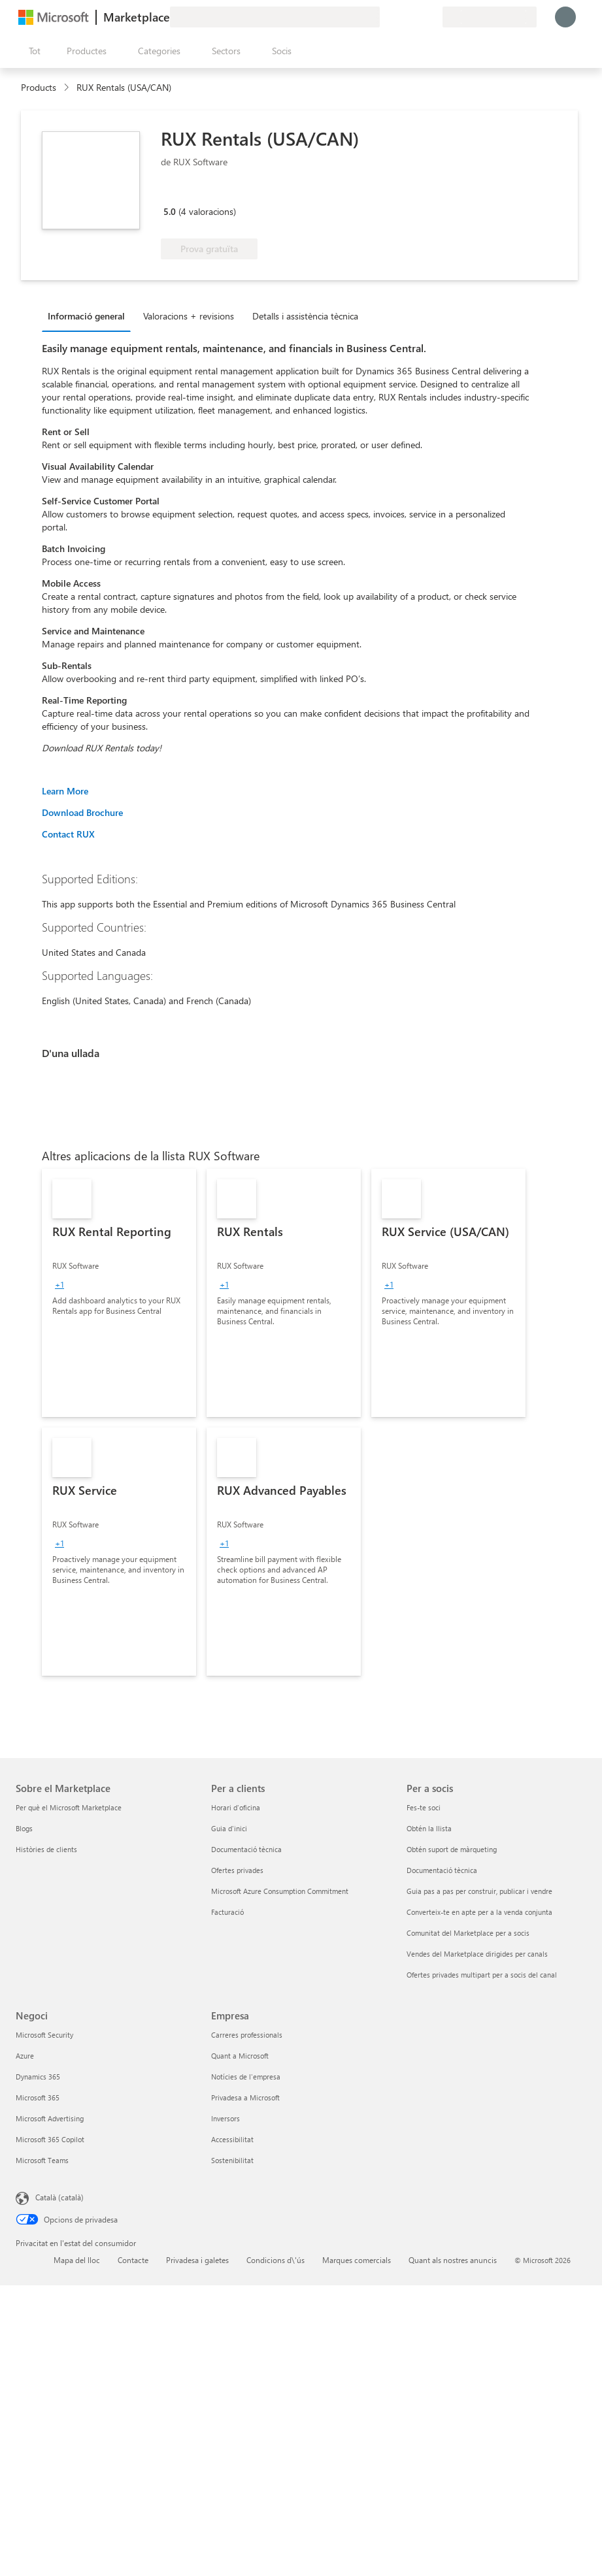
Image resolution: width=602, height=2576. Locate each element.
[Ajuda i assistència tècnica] (400, 17)
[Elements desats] (416, 17)
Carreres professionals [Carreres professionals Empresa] (246, 2035)
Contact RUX (68, 834)
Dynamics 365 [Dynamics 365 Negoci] (38, 2076)
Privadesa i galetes (197, 2260)
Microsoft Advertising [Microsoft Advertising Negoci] (50, 2118)
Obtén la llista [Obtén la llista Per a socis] (429, 1828)
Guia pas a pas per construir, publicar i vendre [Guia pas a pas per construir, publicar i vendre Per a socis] (479, 1891)
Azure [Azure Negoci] (25, 2056)
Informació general (86, 316)
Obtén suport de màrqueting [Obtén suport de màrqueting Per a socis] (452, 1849)
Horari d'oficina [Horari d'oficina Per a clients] (235, 1807)
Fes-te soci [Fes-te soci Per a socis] (424, 1807)
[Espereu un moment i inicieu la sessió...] (565, 17)
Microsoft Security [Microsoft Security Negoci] (44, 2035)
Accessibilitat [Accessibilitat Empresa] (232, 2139)
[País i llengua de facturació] (490, 17)
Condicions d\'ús (275, 2260)
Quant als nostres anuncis (453, 2260)
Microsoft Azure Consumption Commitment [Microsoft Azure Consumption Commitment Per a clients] (279, 1891)
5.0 (169, 211)
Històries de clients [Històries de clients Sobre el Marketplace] (46, 1849)
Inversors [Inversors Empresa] (225, 2118)
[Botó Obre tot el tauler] (32, 51)
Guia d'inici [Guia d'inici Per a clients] (229, 1828)
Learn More (65, 791)
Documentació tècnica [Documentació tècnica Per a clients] (246, 1849)
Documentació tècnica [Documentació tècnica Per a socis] (442, 1870)
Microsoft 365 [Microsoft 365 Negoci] (37, 2097)
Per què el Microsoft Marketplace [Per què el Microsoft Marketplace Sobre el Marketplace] (69, 1807)
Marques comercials (356, 2260)
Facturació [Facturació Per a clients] (227, 1912)
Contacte (133, 2260)
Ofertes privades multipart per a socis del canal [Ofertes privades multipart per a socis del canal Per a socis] (482, 1975)
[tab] (89, 315)
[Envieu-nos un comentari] (385, 17)
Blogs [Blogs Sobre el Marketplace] (24, 1828)
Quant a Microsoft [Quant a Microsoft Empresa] (240, 2056)
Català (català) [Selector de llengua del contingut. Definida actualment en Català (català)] (59, 2197)
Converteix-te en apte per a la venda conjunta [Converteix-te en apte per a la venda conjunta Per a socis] (479, 1912)
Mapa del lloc (77, 2260)
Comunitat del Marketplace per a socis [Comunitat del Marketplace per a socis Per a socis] (468, 1933)
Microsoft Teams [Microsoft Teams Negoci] (42, 2160)
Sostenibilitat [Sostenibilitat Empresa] (232, 2160)
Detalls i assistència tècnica (305, 316)
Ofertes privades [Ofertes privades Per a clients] (237, 1870)
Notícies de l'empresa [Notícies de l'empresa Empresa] (245, 2076)
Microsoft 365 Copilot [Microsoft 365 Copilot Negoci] (50, 2139)
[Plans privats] (432, 17)
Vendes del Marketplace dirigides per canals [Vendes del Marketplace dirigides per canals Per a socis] (477, 1954)
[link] (119, 1293)
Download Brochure (82, 812)
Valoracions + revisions (188, 316)
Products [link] (38, 87)
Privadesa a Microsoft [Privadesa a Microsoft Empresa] (245, 2097)
